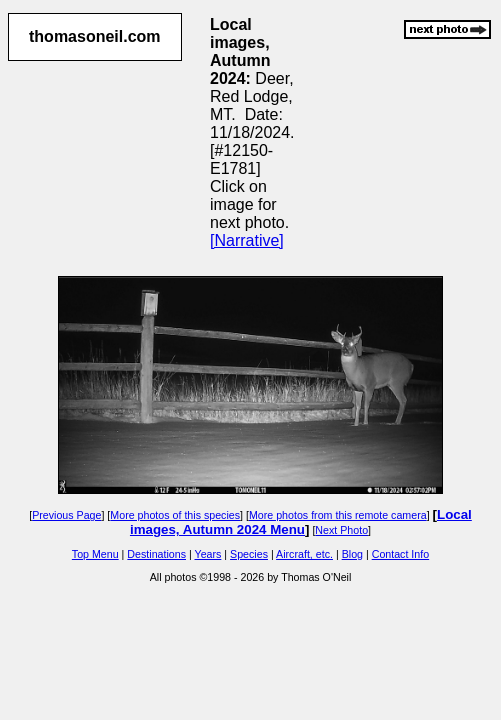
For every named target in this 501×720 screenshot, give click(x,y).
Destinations (156, 554)
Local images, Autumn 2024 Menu (301, 522)
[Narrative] (247, 240)
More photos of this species (175, 515)
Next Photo (341, 530)
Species (249, 554)
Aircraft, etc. (304, 554)
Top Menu (95, 554)
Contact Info (400, 554)
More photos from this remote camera (338, 515)
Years (208, 554)
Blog (352, 554)
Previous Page (66, 515)
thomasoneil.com (95, 36)
